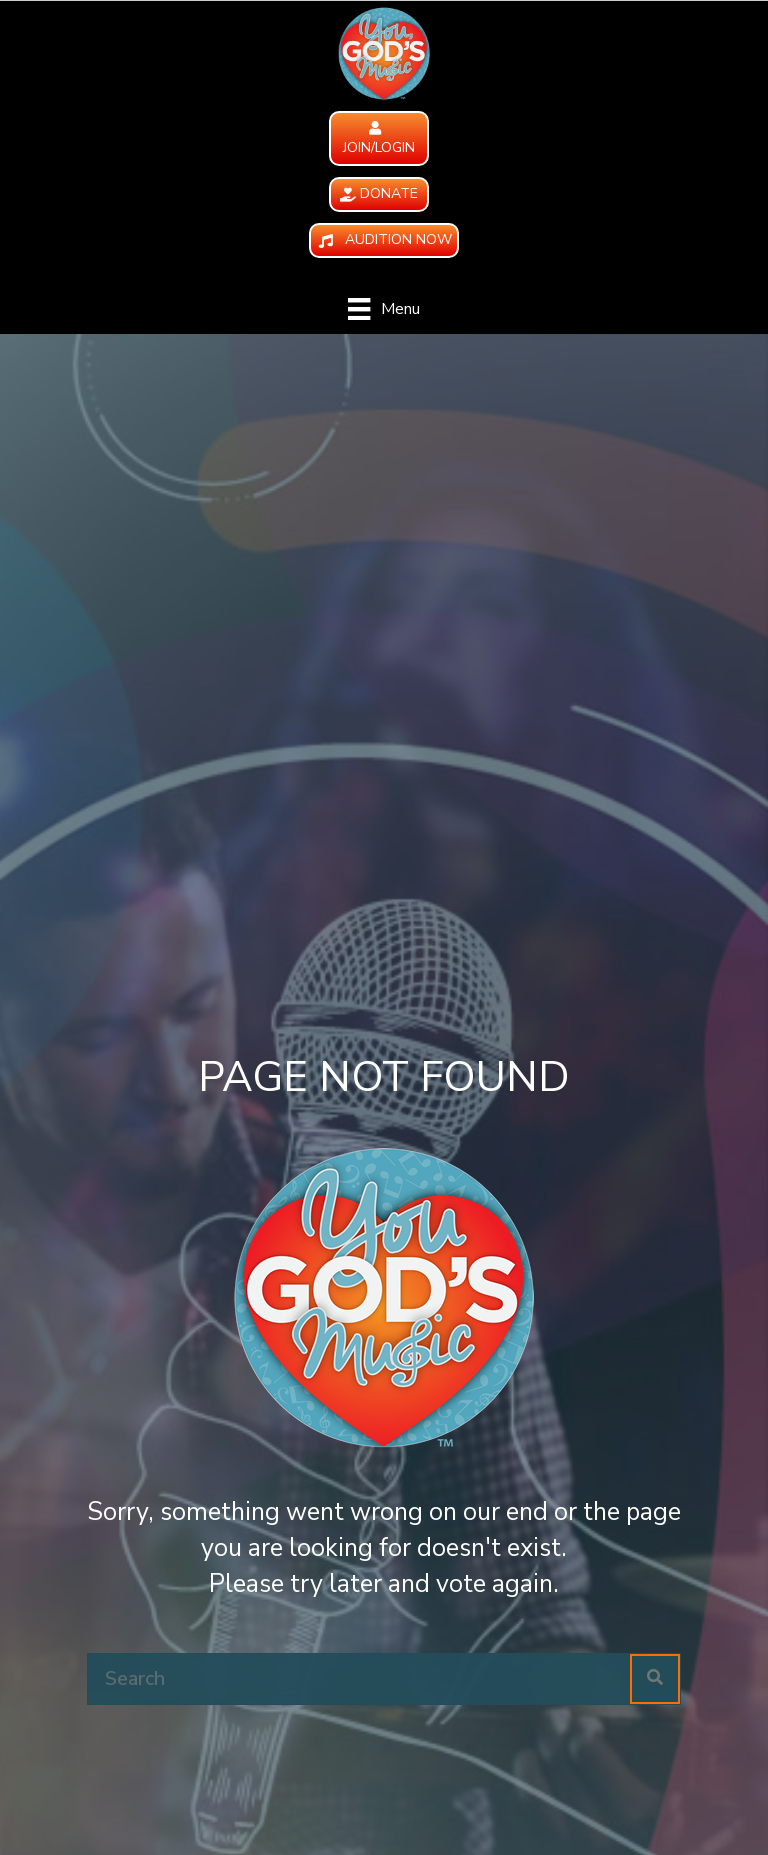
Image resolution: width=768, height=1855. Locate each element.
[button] (379, 138)
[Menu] (383, 309)
